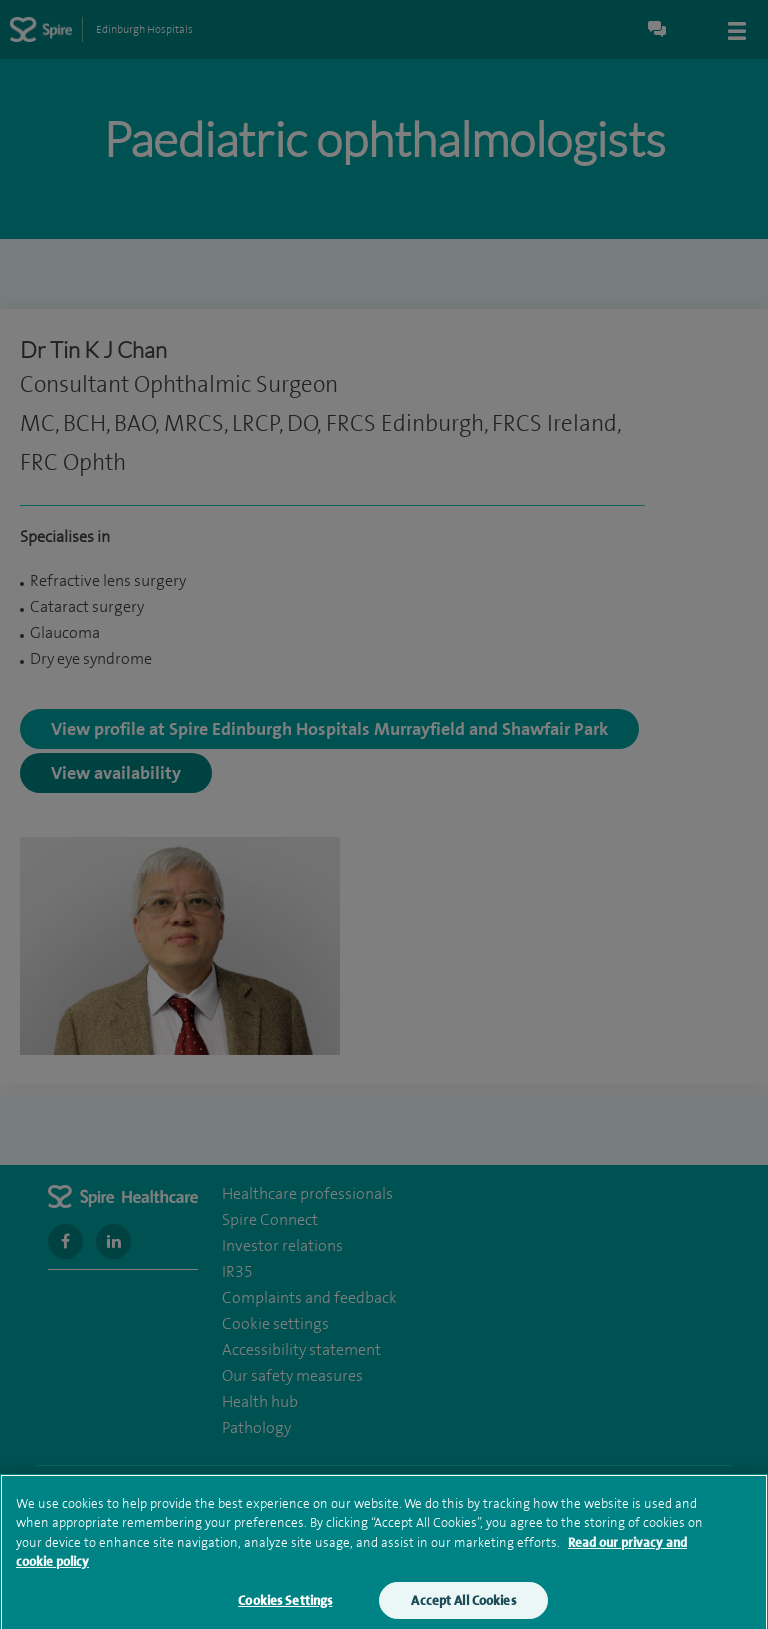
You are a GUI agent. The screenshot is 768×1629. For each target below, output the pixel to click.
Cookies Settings (285, 1610)
